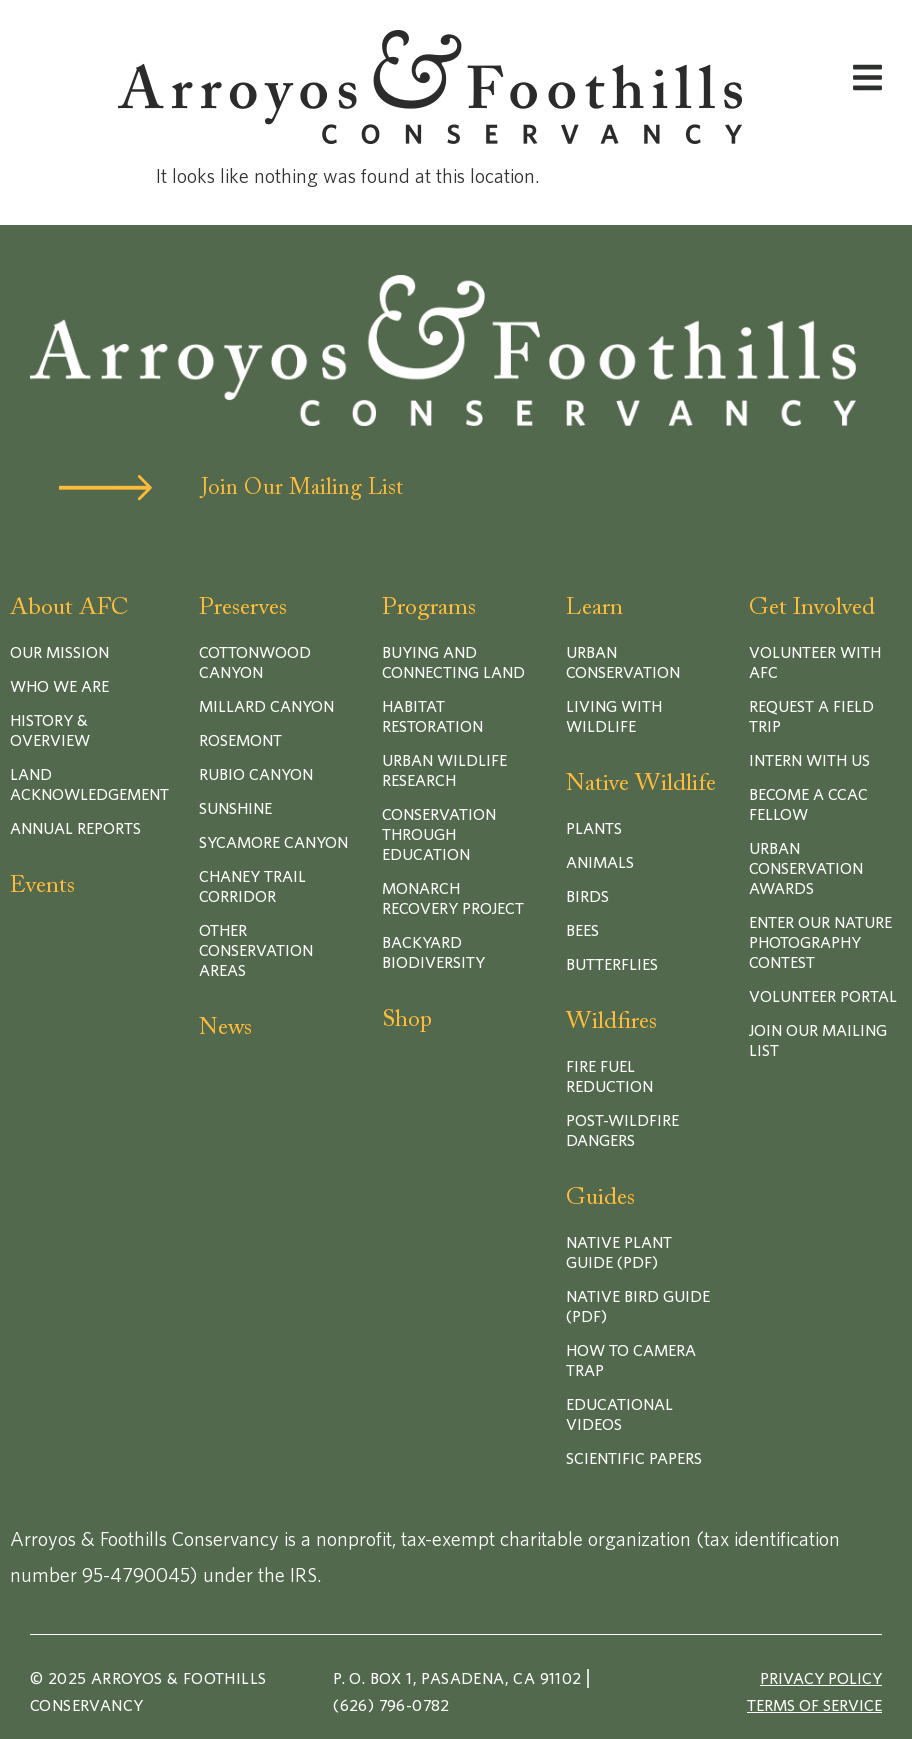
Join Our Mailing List (302, 489)
